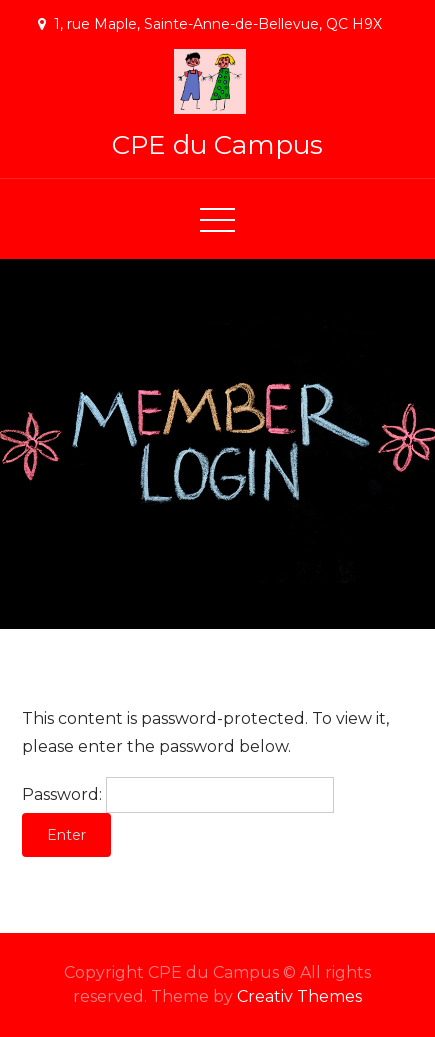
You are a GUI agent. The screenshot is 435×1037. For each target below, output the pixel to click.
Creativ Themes (299, 996)
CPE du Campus (217, 145)
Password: (178, 794)
